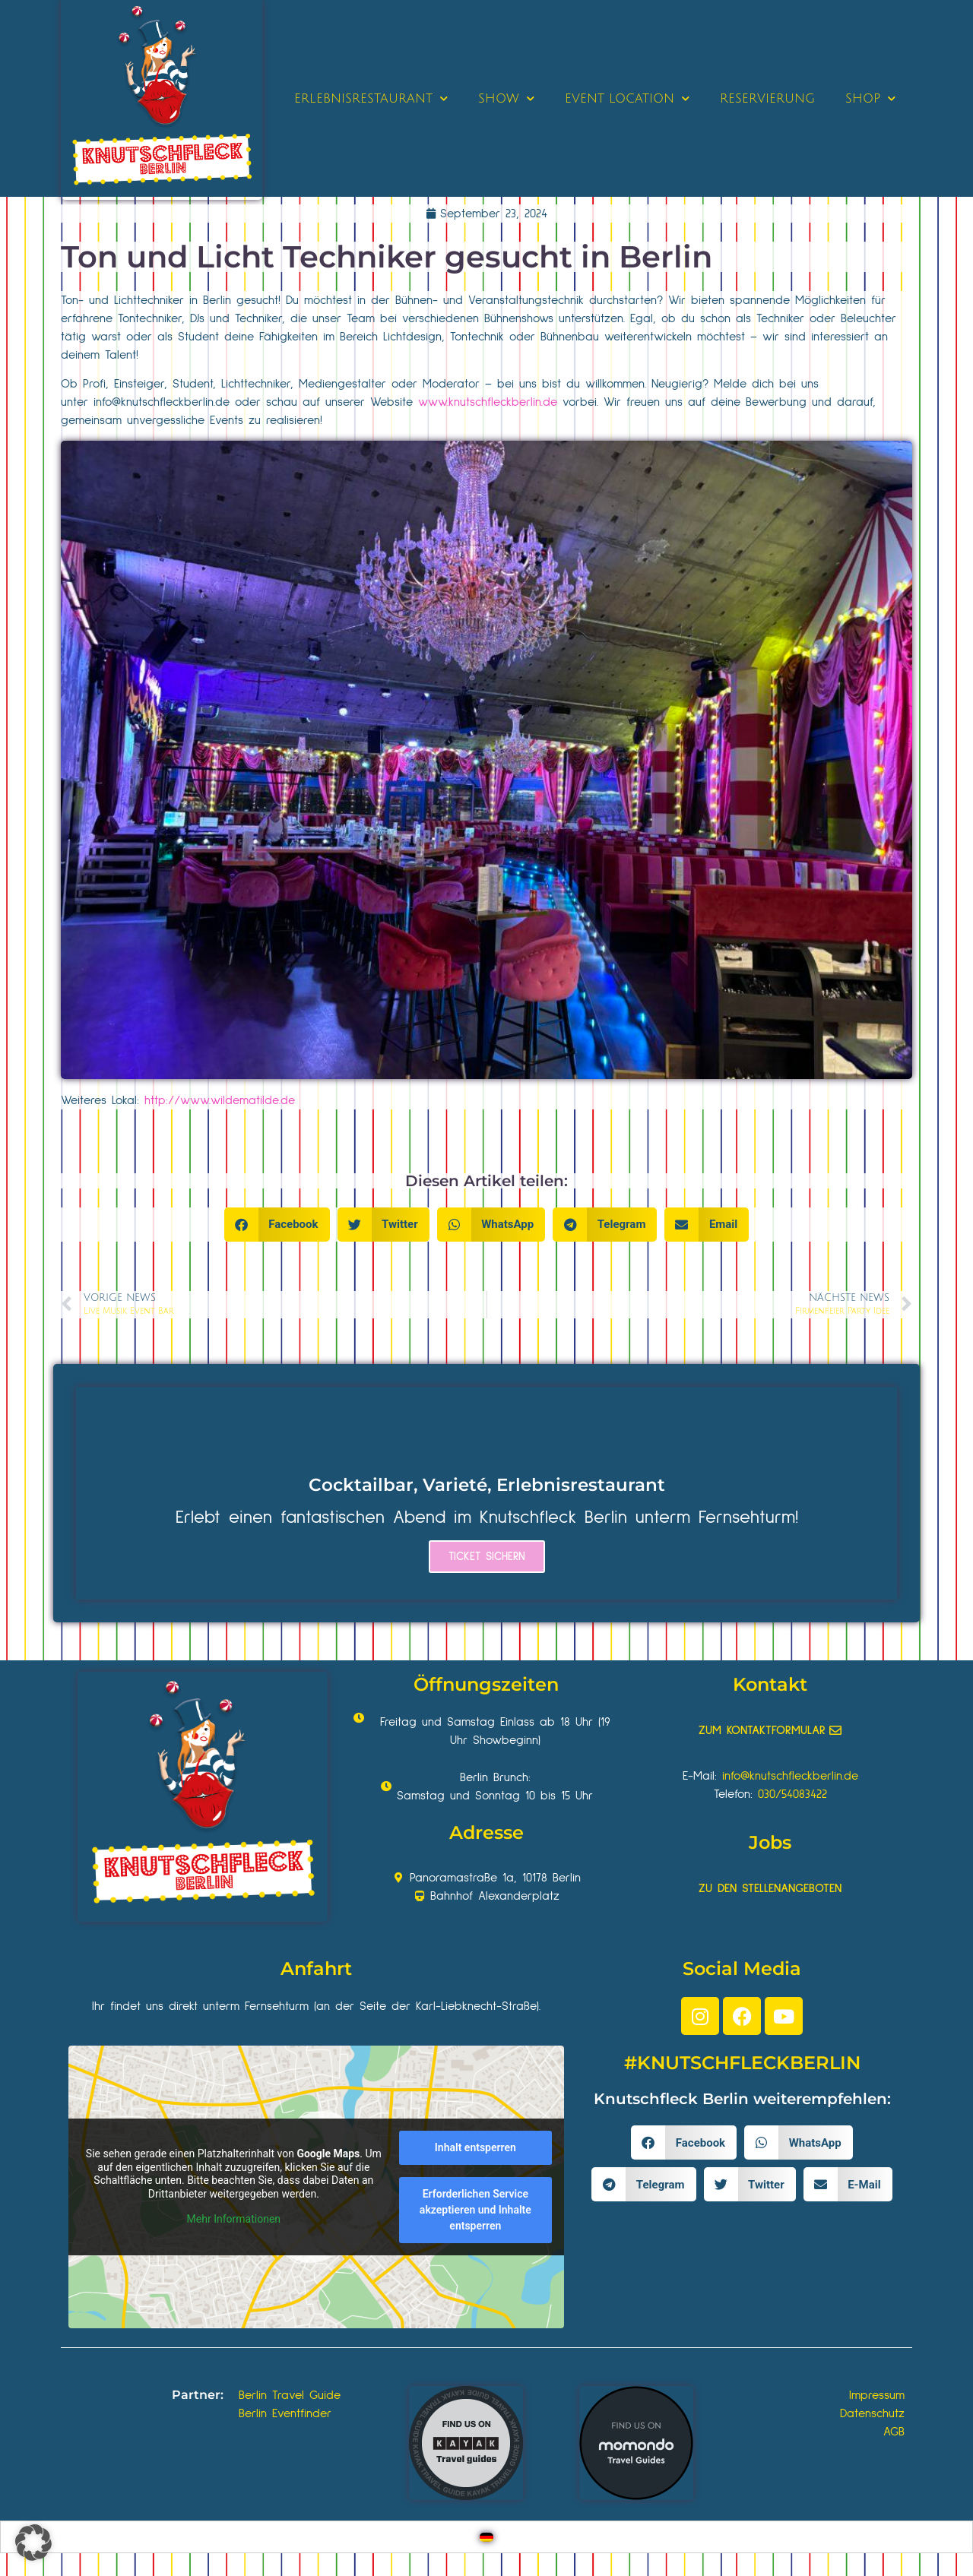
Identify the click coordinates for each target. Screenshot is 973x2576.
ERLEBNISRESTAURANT (371, 98)
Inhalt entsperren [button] (475, 2147)
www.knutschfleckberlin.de (487, 402)
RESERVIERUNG (767, 99)
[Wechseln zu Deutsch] (486, 2537)
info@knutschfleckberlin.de (161, 402)
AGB (894, 2432)
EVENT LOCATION (627, 98)
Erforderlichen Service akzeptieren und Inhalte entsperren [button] (475, 2210)
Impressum (877, 2395)
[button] (277, 1224)
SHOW (506, 98)
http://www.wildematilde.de (219, 1100)
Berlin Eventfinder (285, 2413)
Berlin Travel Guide (290, 2395)
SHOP (870, 98)
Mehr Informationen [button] (233, 2219)
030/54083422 (792, 1794)
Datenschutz (872, 2413)
